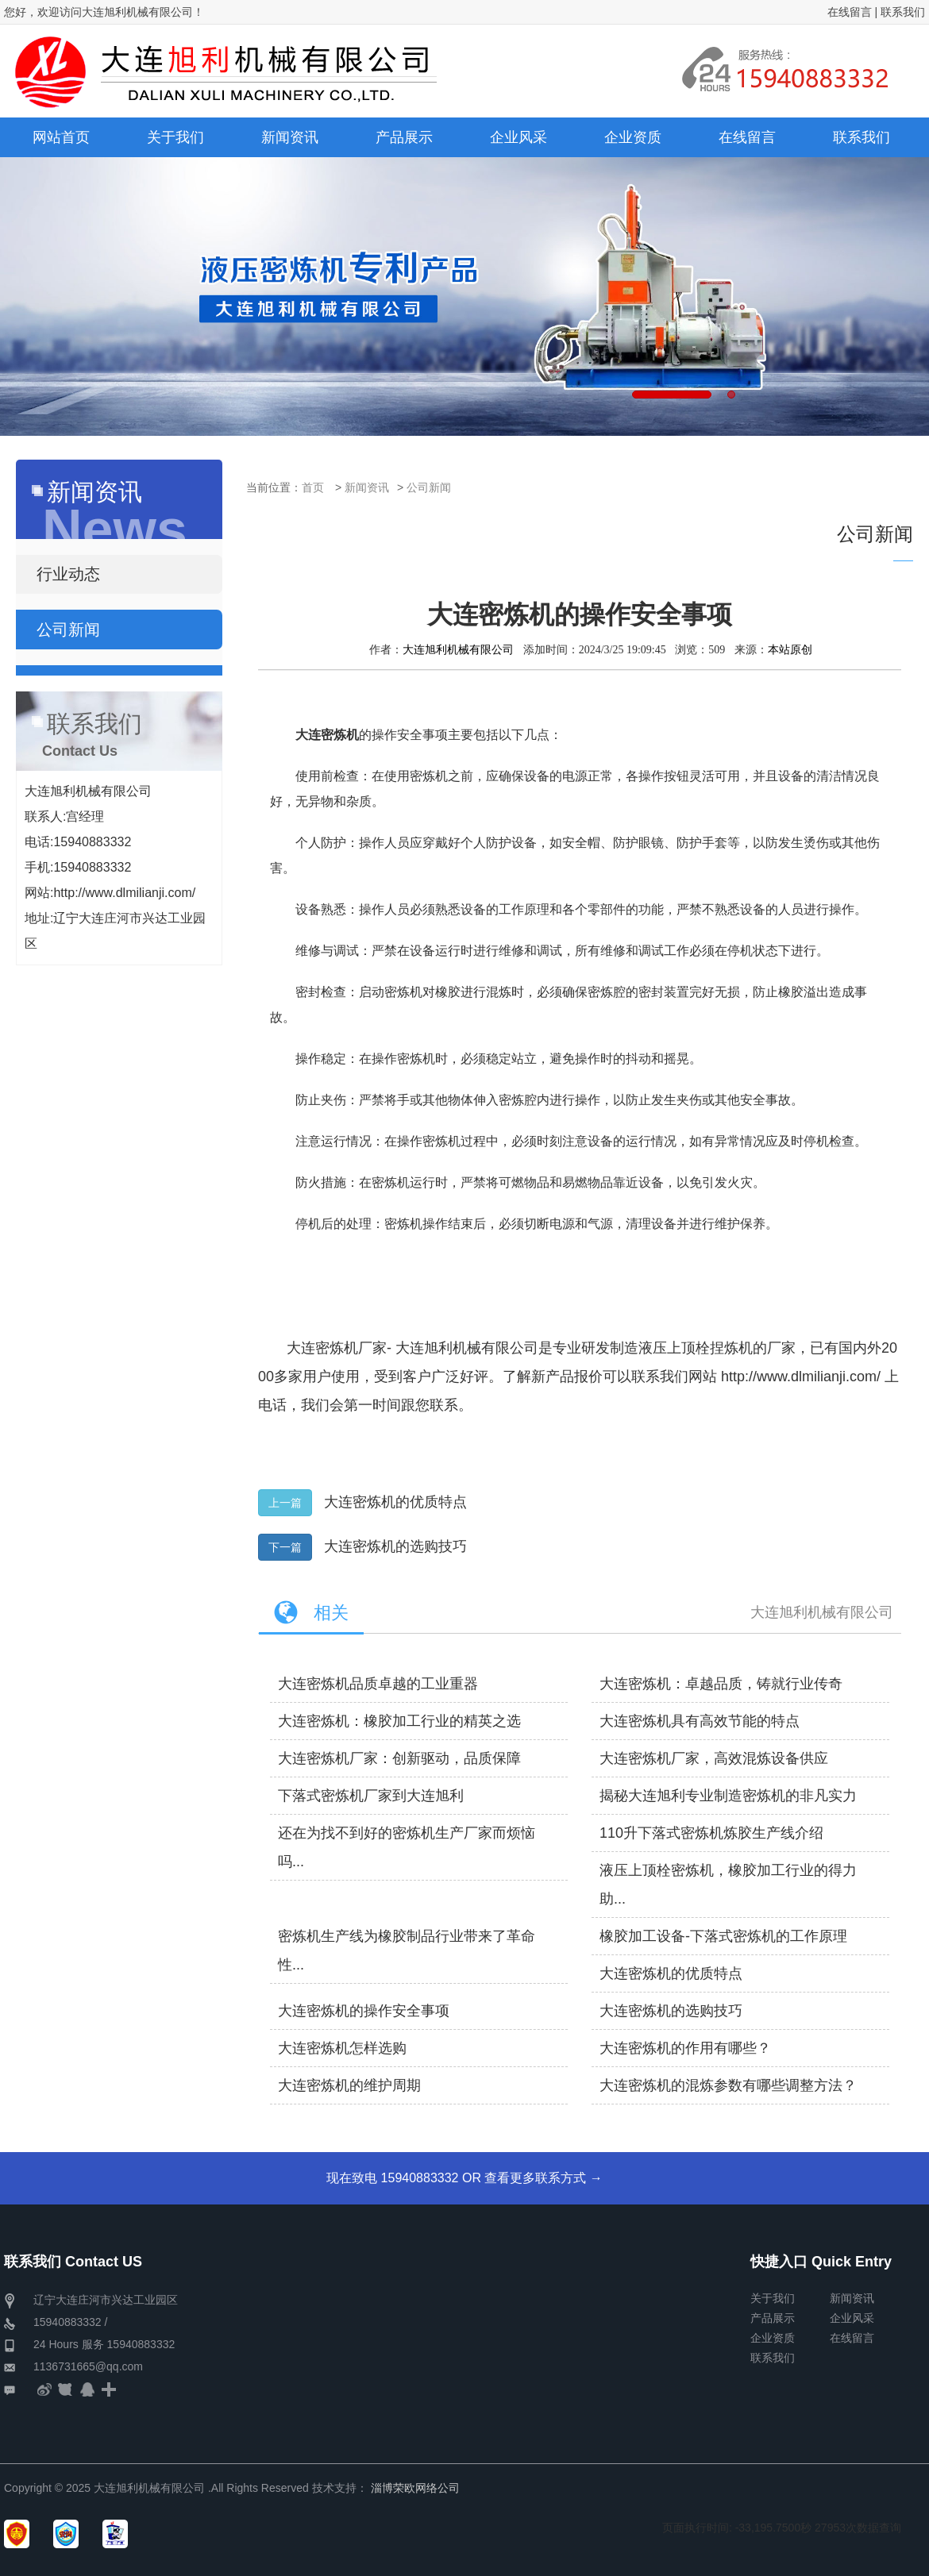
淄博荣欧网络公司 (415, 2488)
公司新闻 (429, 487)
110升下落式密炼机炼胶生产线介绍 (711, 1833)
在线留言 (849, 12)
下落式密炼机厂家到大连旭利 (371, 1796)
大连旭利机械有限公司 (458, 649)
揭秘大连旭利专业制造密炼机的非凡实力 (728, 1796)
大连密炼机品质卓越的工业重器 (378, 1684)
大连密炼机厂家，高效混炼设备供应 (713, 1758)
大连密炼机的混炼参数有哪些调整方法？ (728, 2085)
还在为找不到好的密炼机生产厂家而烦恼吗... (406, 1847)
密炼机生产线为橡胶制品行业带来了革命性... (406, 1950)
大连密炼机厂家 (337, 1348)
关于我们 (772, 2298)
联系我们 (903, 12)
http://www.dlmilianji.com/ (801, 1376)
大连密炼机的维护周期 (349, 2085)
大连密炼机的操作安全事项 (363, 2011)
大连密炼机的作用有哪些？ (685, 2048)
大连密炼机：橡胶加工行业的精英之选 (399, 1721)
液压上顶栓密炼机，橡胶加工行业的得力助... (728, 1884)
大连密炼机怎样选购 (342, 2048)
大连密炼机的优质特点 (395, 1502)
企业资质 (772, 2337)
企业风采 (852, 2318)
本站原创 (790, 649)
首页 (313, 487)
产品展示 (772, 2318)
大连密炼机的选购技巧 (395, 1546)
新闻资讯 (367, 487)
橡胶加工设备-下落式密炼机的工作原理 (723, 1936)
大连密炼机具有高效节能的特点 (699, 1721)
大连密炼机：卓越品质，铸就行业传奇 (720, 1684)
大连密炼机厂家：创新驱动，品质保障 (399, 1758)
